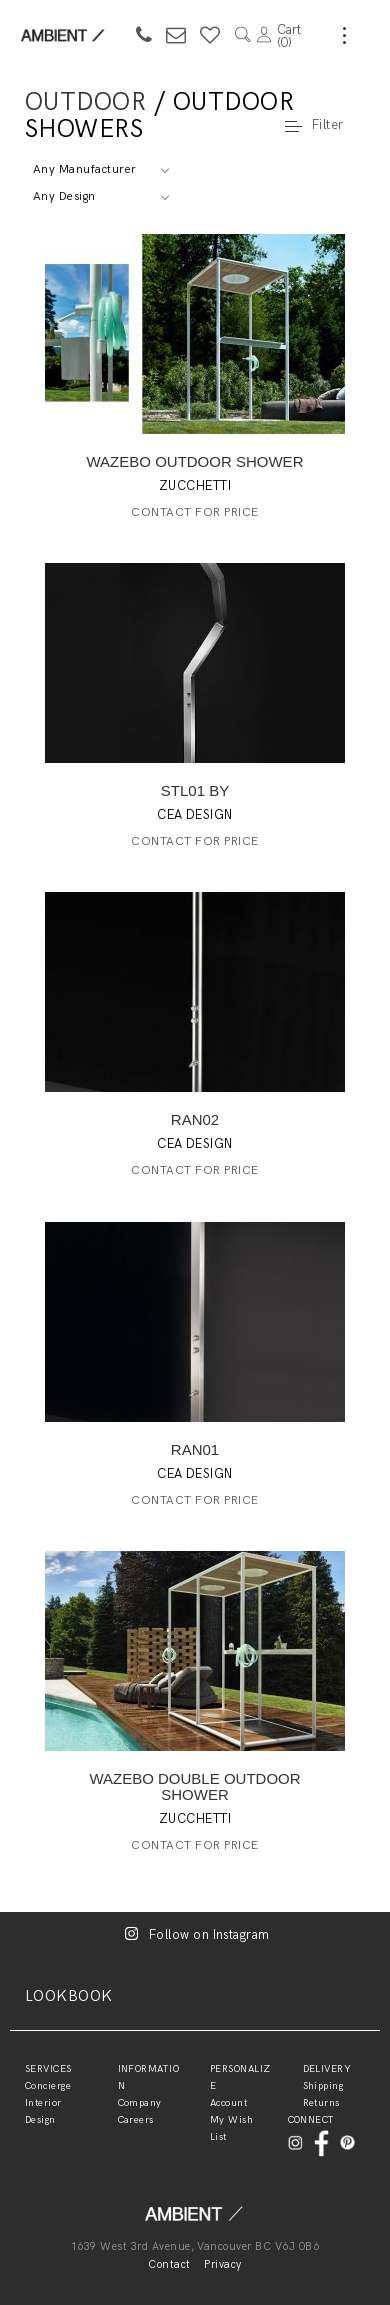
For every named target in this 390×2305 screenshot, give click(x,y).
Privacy (222, 2264)
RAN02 (195, 1119)
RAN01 (195, 1449)
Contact (169, 2264)
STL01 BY (195, 790)
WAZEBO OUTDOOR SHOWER (195, 461)
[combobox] (100, 170)
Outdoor (85, 102)
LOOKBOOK (69, 1996)
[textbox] (100, 170)
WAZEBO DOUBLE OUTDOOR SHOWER (194, 1786)
